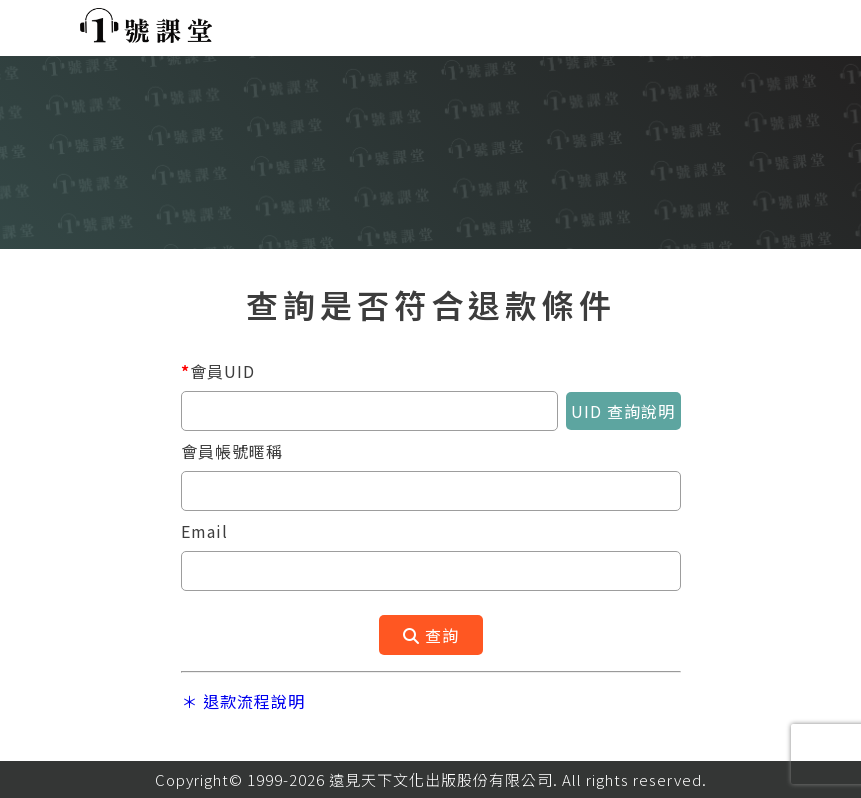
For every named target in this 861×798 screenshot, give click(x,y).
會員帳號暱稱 (232, 451)
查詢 (431, 635)
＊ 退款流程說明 (243, 701)
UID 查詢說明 (623, 411)
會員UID (218, 371)
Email (204, 531)
